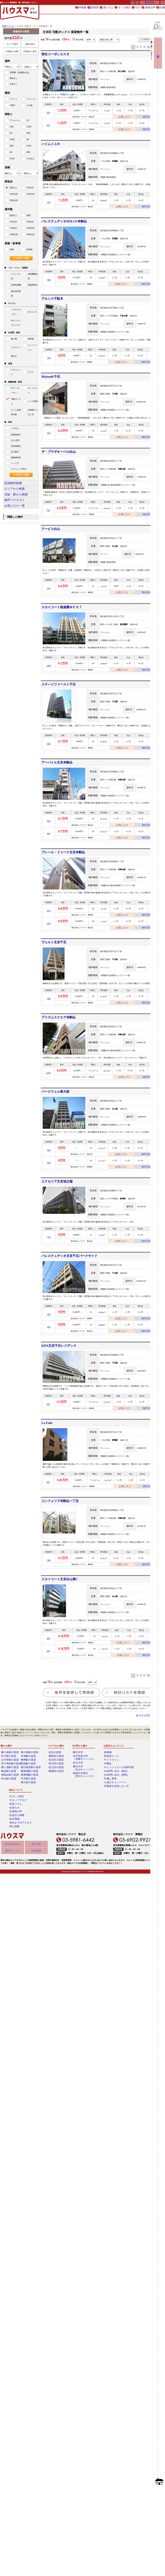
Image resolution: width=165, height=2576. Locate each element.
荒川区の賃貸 (56, 1797)
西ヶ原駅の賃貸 (10, 1800)
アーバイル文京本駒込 (59, 775)
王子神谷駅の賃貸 (11, 1797)
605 (48, 927)
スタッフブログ (144, 1789)
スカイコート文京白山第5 (61, 1610)
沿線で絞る (30, 44)
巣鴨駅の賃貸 (29, 1793)
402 (48, 756)
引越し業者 (108, 1812)
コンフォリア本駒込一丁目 (62, 1530)
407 (48, 1670)
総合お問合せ (12, 1837)
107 (48, 206)
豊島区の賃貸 (56, 1789)
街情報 (106, 1785)
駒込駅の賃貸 (9, 1804)
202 (48, 363)
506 (48, 1017)
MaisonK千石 (52, 383)
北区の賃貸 (55, 1785)
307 (48, 1431)
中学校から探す (30, 51)
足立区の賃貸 (56, 1800)
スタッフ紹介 (104, 9)
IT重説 (106, 1797)
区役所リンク (109, 1789)
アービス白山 (52, 538)
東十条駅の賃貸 (10, 1785)
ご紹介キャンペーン (112, 1815)
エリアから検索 (19, 491)
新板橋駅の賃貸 (30, 1804)
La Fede (48, 1451)
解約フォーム (12, 1845)
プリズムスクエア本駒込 (61, 1036)
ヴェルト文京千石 (56, 960)
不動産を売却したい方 (113, 1819)
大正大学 (79, 1796)
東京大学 (79, 1785)
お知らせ (141, 1797)
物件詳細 (147, 117)
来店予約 (36, 1837)
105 (48, 440)
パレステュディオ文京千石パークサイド (72, 1280)
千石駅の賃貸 (29, 1812)
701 (48, 518)
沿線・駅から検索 (21, 499)
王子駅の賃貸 (9, 1789)
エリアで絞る (12, 44)
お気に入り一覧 (19, 513)
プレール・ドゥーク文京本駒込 (65, 867)
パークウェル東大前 (57, 1112)
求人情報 (141, 1815)
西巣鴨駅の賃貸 (30, 1808)
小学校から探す (12, 51)
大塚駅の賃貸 (29, 1789)
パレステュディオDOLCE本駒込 (66, 225)
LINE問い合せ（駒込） (113, 1804)
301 (48, 1511)
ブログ (121, 9)
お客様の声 (137, 9)
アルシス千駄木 (54, 303)
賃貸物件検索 (17, 484)
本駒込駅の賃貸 (10, 1808)
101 (48, 1261)
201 (48, 113)
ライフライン (109, 1793)
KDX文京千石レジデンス (61, 1372)
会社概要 (36, 1845)
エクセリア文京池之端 (59, 1204)
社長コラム (85, 9)
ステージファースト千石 (61, 696)
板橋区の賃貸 (56, 1804)
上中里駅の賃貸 (10, 1793)
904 (48, 284)
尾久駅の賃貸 (29, 1815)
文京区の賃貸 (56, 1793)
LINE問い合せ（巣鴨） (113, 1808)
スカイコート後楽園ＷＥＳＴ (64, 617)
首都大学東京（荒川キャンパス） (83, 1807)
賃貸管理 (68, 9)
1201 (48, 1092)
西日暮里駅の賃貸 (30, 1800)
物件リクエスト (19, 506)
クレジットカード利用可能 (115, 1800)
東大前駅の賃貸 (30, 1785)
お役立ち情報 (143, 1804)
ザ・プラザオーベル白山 (61, 459)
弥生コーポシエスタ (57, 54)
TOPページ (7, 26)
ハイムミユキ (52, 146)
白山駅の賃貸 (9, 1812)
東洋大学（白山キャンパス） (83, 1801)
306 (48, 1590)
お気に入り (124, 117)
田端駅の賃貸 (29, 1797)
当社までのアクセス (146, 1812)
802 (48, 1171)
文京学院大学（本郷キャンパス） (83, 1790)
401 (48, 834)
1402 (49, 676)
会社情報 (141, 1808)
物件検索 (53, 9)
